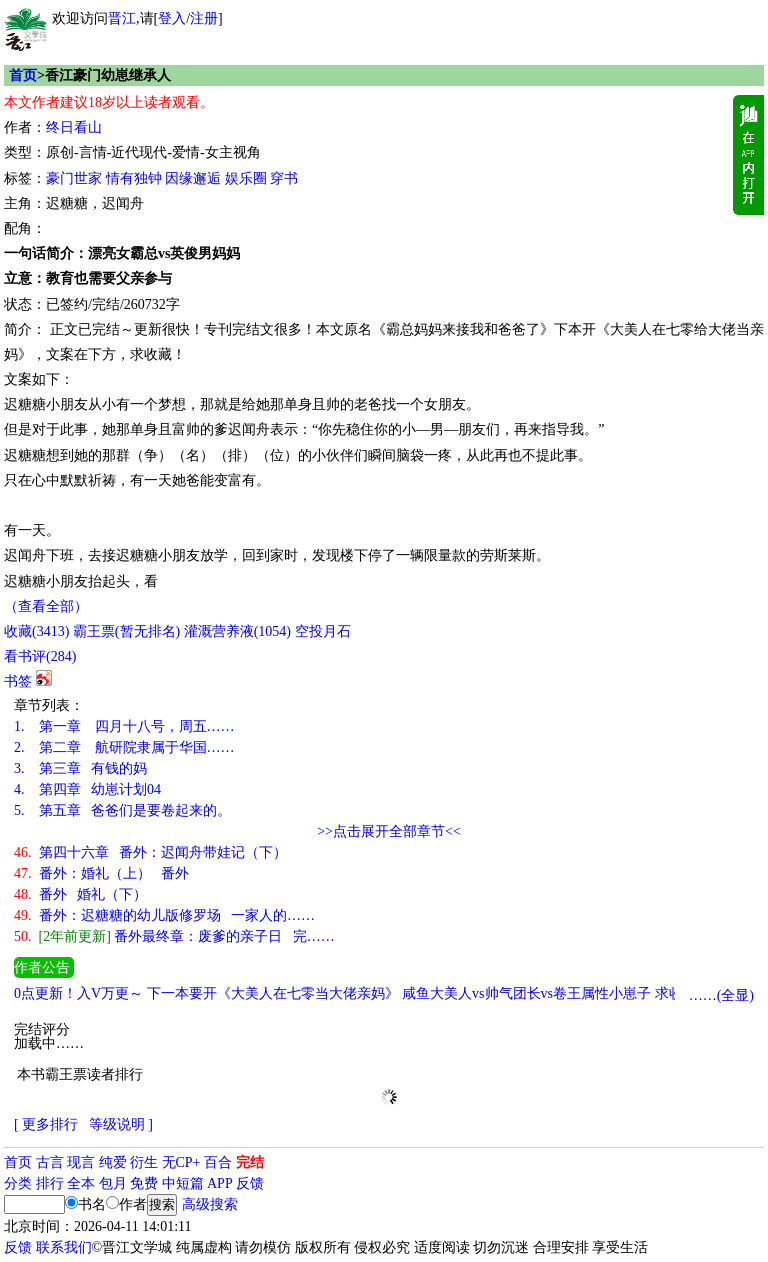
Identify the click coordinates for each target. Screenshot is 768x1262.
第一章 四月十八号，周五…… (124, 726)
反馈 (250, 1183)
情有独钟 (134, 178)
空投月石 (323, 631)
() (36, 631)
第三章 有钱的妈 (80, 768)
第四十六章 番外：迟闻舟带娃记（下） (150, 852)
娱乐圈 (246, 178)
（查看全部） (46, 606)
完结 (250, 1162)
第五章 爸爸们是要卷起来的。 (122, 810)
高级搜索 (210, 1204)
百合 (218, 1162)
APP (220, 1183)
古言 (50, 1162)
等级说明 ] (121, 1124)
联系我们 (64, 1247)
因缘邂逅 (193, 178)
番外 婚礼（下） (80, 894)
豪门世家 (74, 178)
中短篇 (183, 1183)
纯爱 (113, 1162)
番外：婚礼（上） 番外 (101, 873)
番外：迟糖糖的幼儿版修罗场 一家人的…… (164, 915)
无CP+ (181, 1162)
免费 (144, 1183)
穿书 (284, 178)
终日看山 (74, 127)
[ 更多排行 (46, 1124)
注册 (204, 18)
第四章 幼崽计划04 (87, 789)
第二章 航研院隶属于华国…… (124, 747)
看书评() (40, 656)
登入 (172, 18)
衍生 (144, 1162)
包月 (113, 1183)
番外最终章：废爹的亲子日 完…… (174, 936)
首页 (23, 75)
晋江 (122, 18)
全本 (81, 1183)
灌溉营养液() (237, 631)
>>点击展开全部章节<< (389, 831)
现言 (81, 1162)
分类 (18, 1183)
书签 (18, 681)
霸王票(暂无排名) (126, 631)
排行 (50, 1183)
